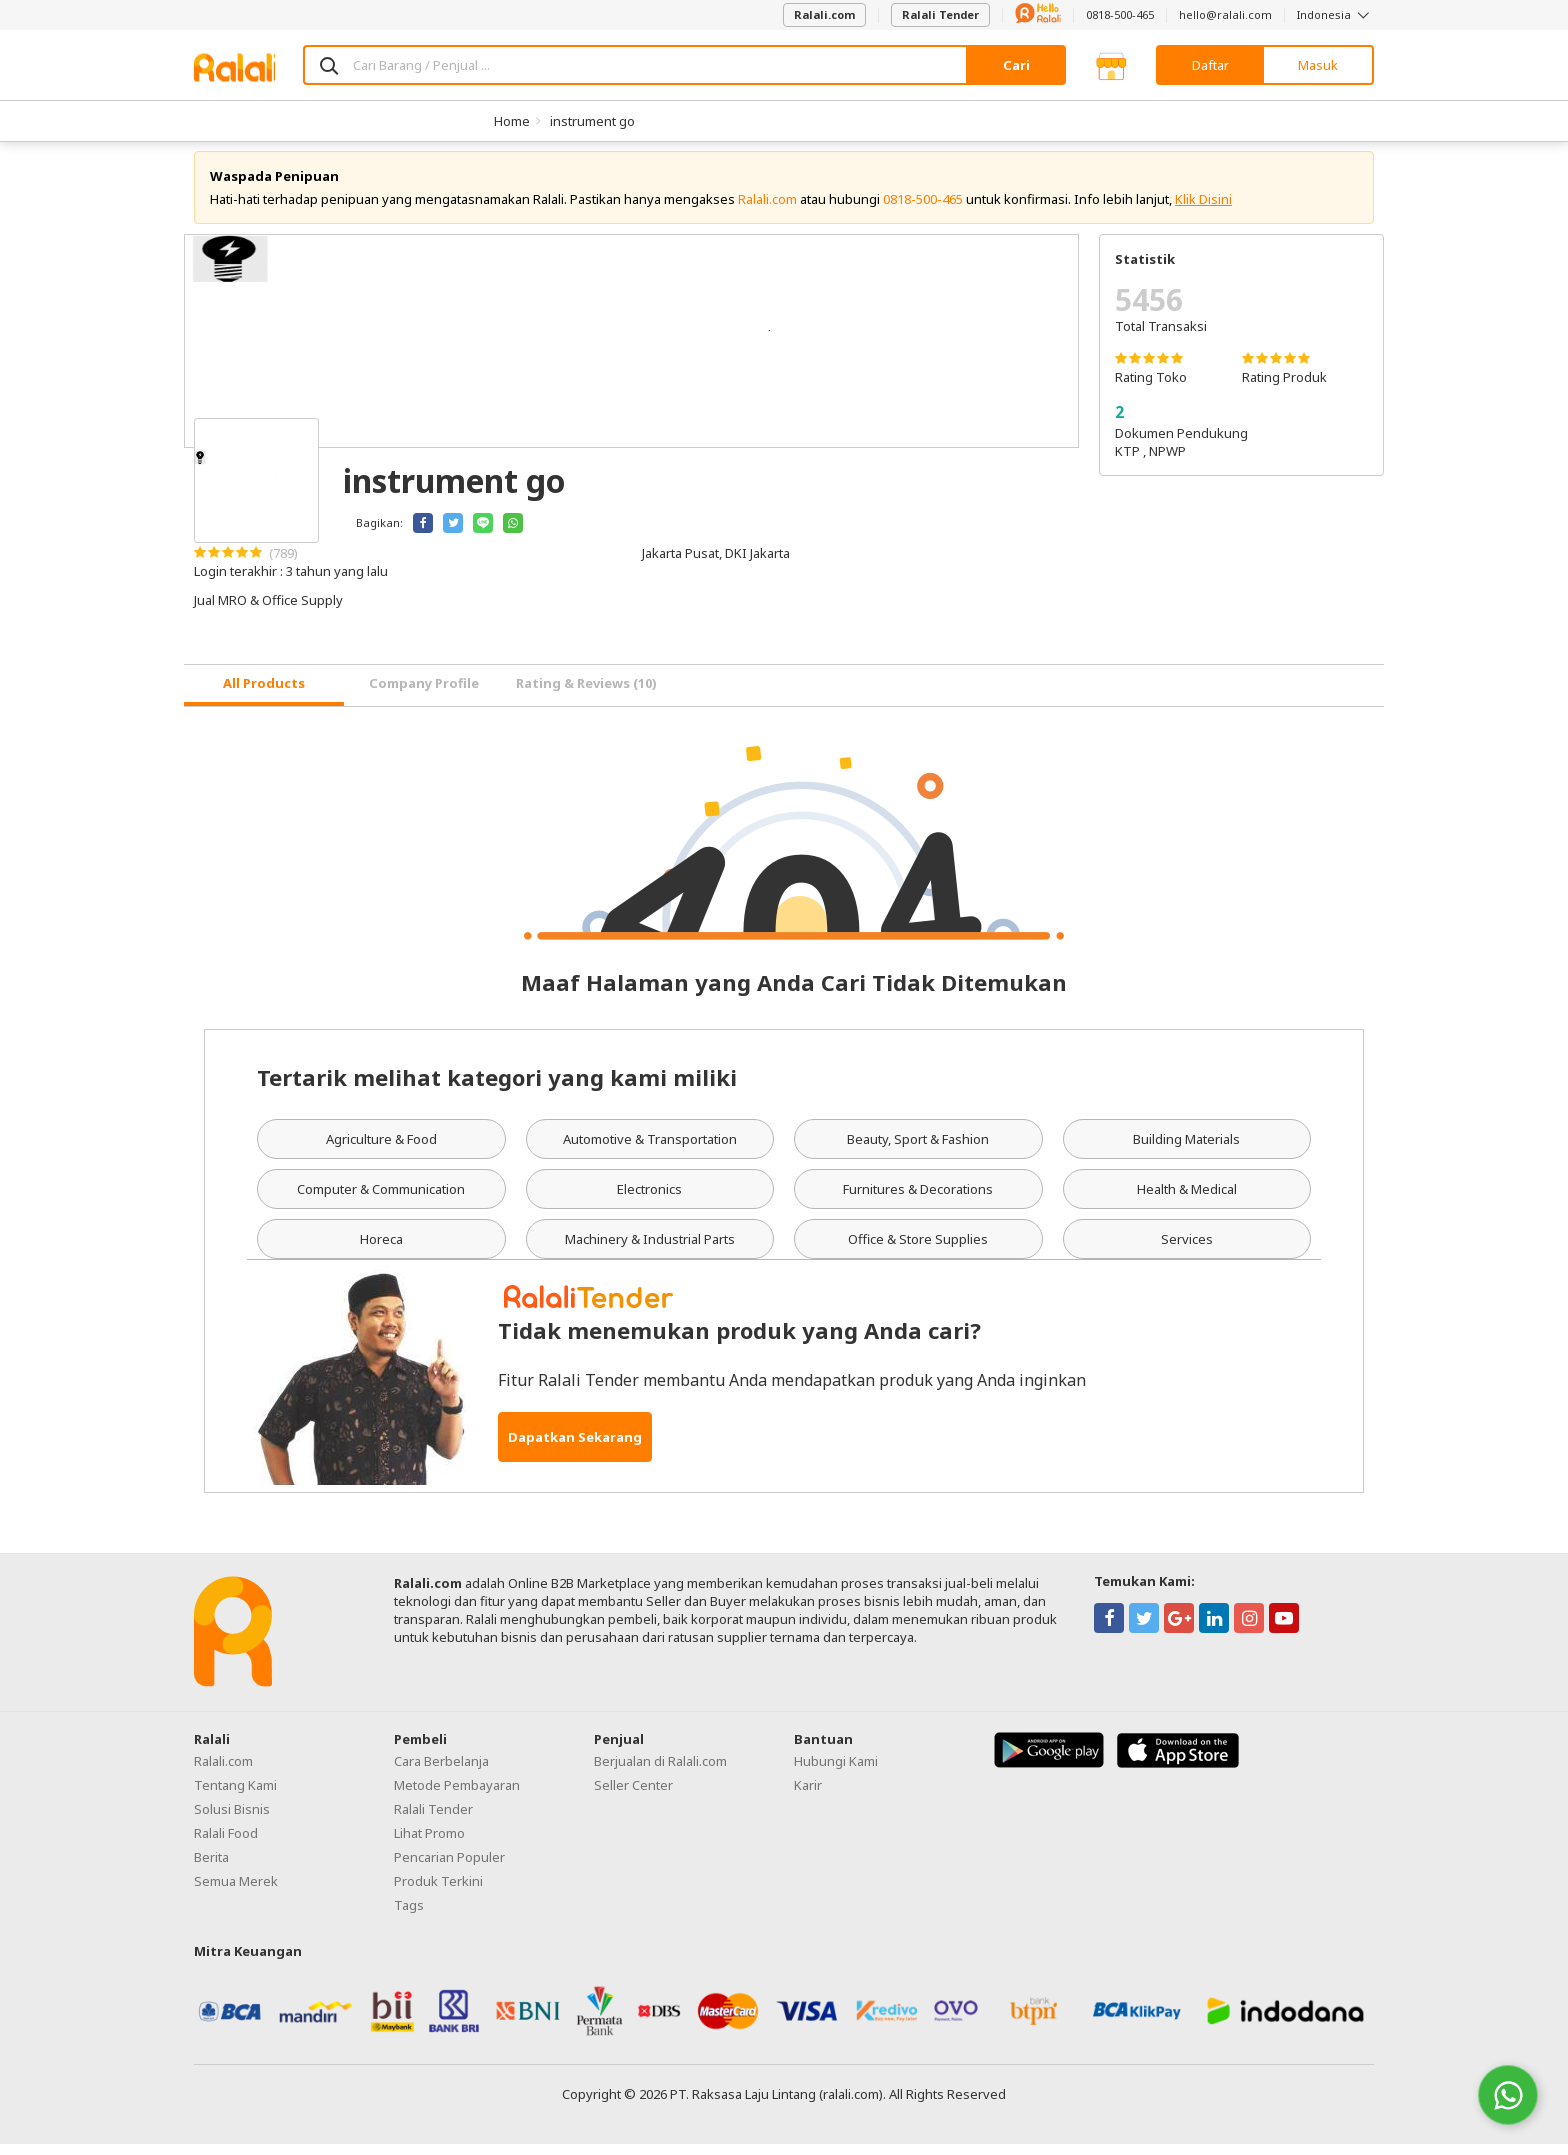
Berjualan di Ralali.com (660, 1772)
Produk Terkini (438, 1892)
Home (512, 121)
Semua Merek (236, 1892)
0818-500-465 (1120, 14)
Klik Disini (1203, 210)
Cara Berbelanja (441, 1772)
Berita (211, 1868)
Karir (808, 1796)
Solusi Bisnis (232, 1820)
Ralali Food (226, 1844)
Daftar (1210, 65)
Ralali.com (824, 14)
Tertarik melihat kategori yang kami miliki (497, 1088)
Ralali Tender (940, 14)
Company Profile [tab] (424, 695)
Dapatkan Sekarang (575, 1448)
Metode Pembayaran (457, 1796)
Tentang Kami (235, 1796)
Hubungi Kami (836, 1772)
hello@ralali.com (1225, 14)
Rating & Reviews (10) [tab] (586, 695)
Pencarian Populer (449, 1868)
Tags (409, 1916)
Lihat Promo (429, 1844)
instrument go (592, 121)
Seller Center (633, 1796)
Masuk (1318, 65)
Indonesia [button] (1335, 14)
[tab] (264, 696)
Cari (1016, 65)
